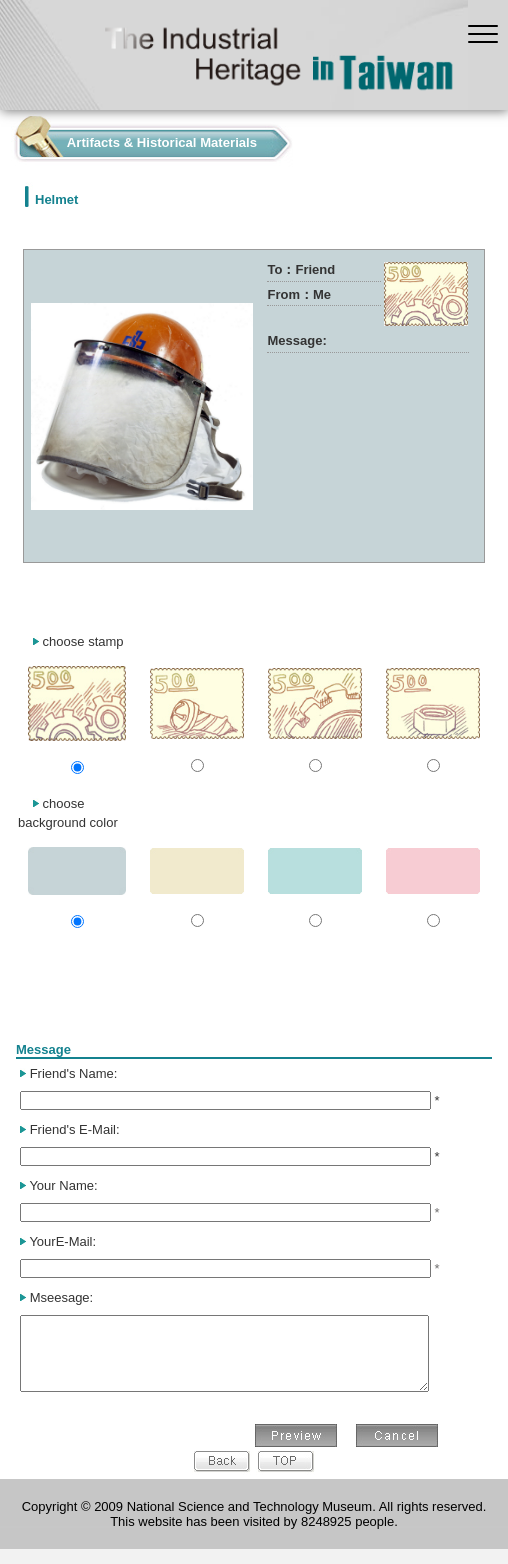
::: (5, 138)
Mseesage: (62, 1297)
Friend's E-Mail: (75, 1129)
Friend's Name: (74, 1073)
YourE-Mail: (62, 1241)
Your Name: (63, 1185)
